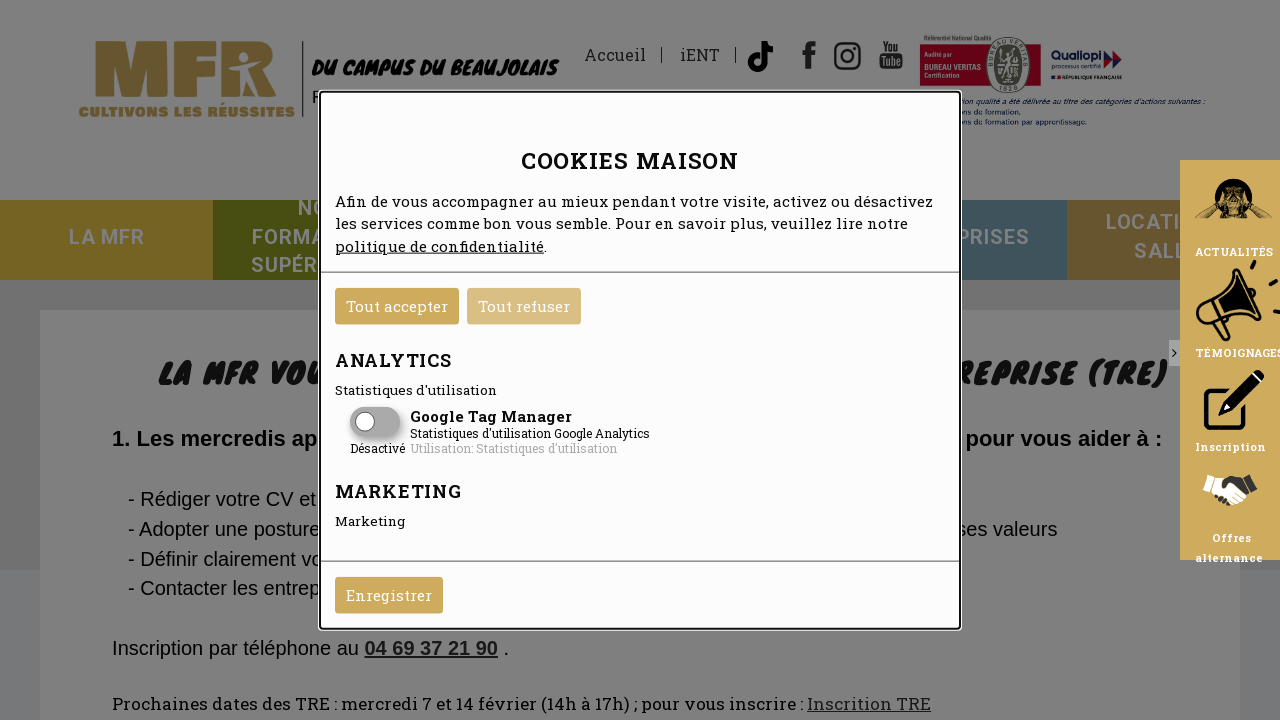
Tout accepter (397, 306)
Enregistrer (389, 595)
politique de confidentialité (439, 245)
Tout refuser (524, 306)
